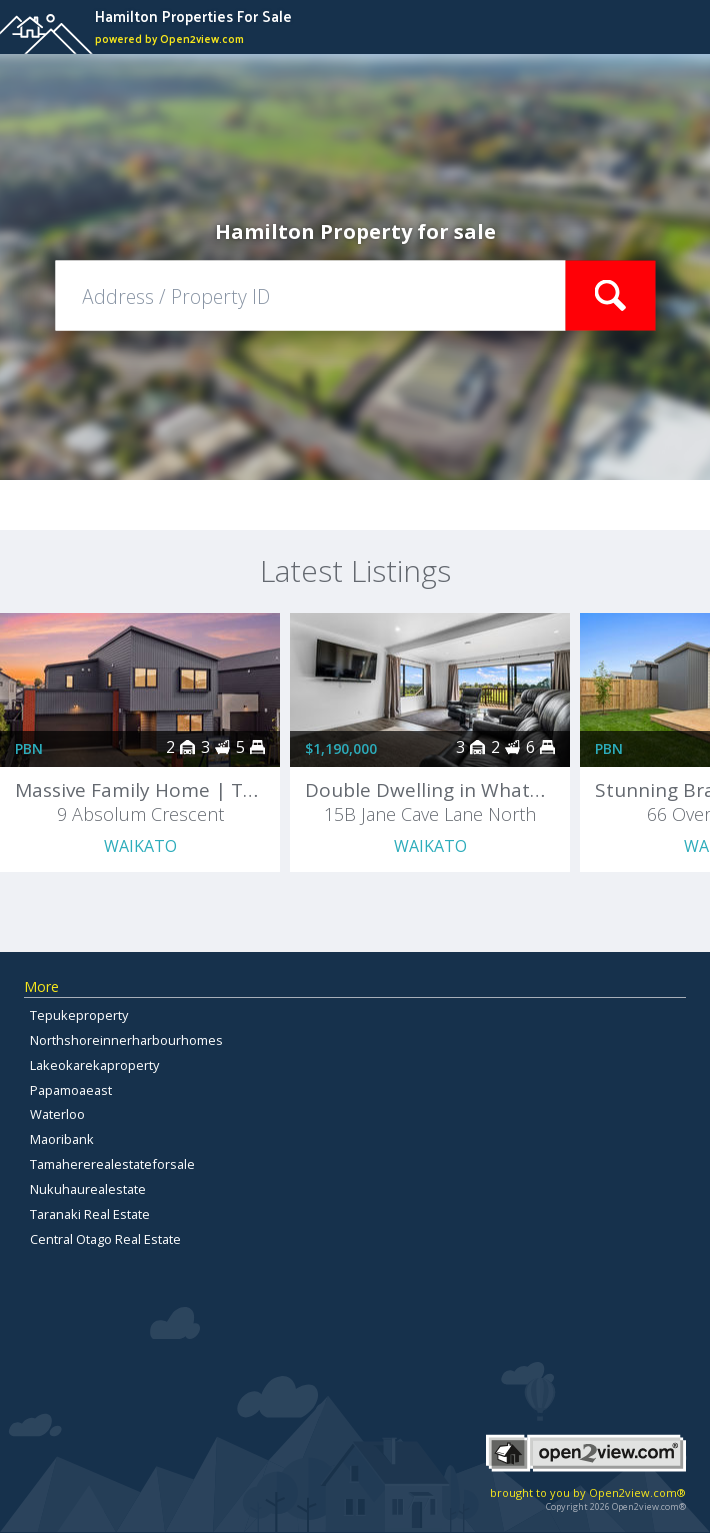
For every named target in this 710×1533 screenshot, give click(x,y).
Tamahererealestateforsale (112, 1164)
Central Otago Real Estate (105, 1239)
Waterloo (57, 1114)
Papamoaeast (71, 1090)
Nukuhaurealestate (88, 1189)
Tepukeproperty (79, 1015)
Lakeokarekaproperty (94, 1065)
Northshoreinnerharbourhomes (126, 1040)
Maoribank (62, 1139)
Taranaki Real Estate (90, 1214)
